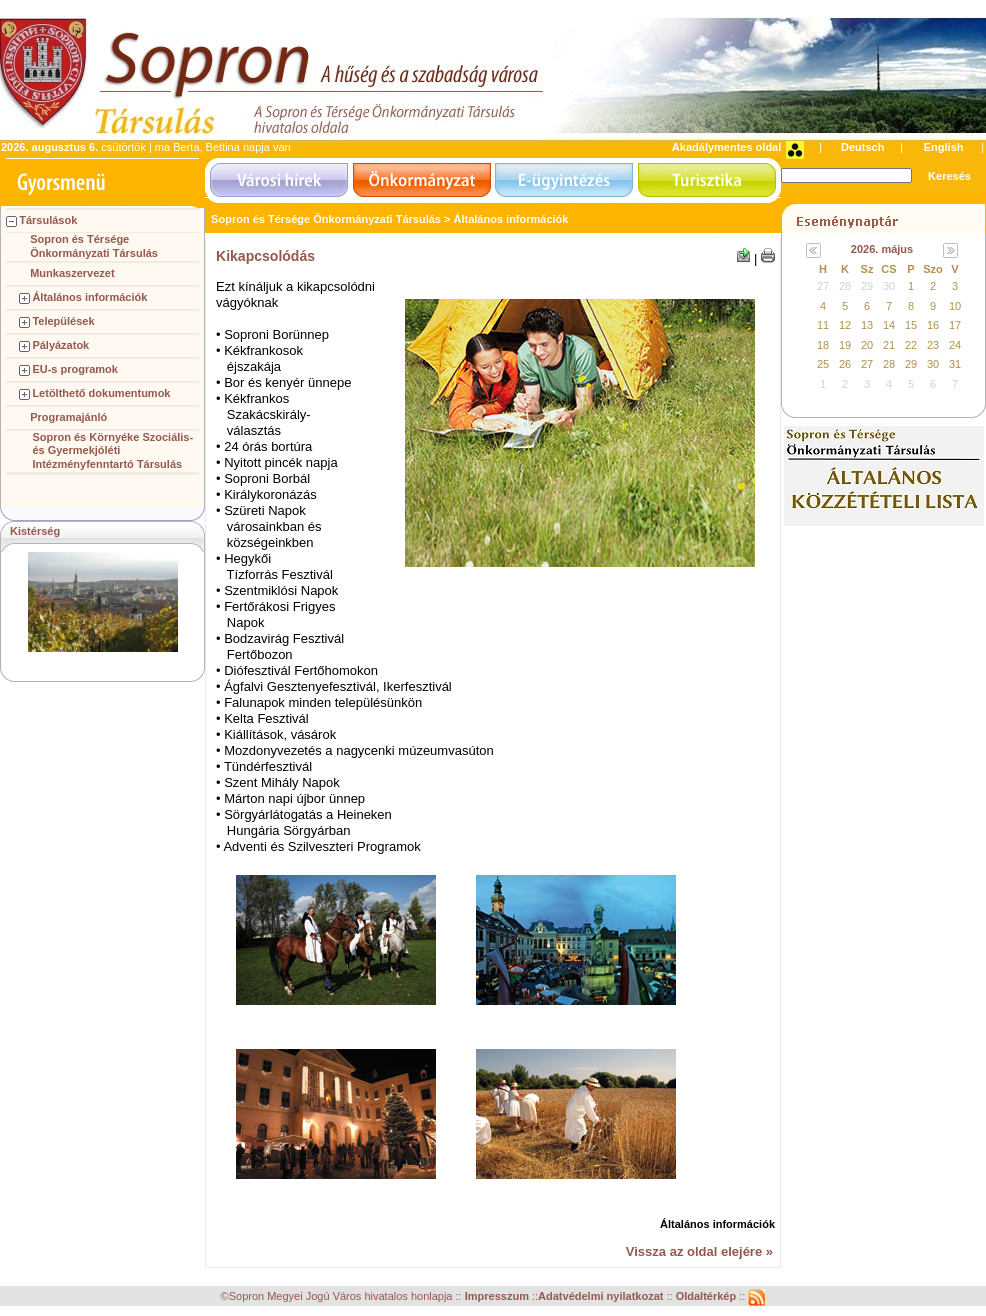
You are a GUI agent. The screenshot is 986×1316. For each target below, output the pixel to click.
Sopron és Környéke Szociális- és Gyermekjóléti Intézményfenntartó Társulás (112, 451)
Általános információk (89, 297)
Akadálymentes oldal (726, 147)
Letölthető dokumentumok (101, 393)
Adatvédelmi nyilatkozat (600, 1297)
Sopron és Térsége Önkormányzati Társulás (94, 246)
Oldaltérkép (708, 1297)
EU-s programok (75, 369)
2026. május (882, 249)
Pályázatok (60, 345)
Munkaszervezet (72, 273)
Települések (63, 321)
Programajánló (68, 417)
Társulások (48, 220)
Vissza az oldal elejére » (699, 1251)
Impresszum (498, 1297)
